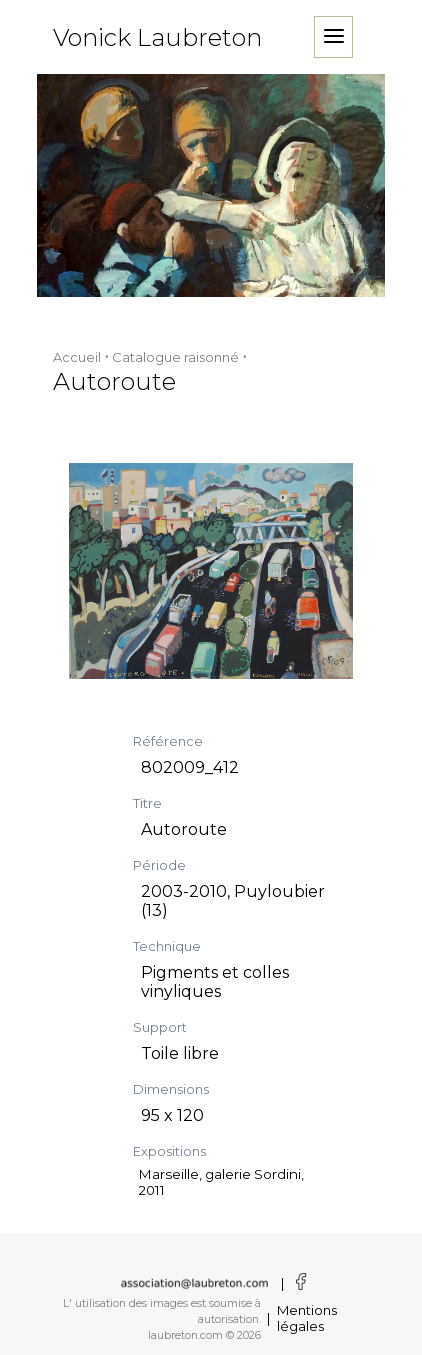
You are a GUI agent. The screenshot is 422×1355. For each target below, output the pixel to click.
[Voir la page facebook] (297, 1283)
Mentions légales (307, 1318)
